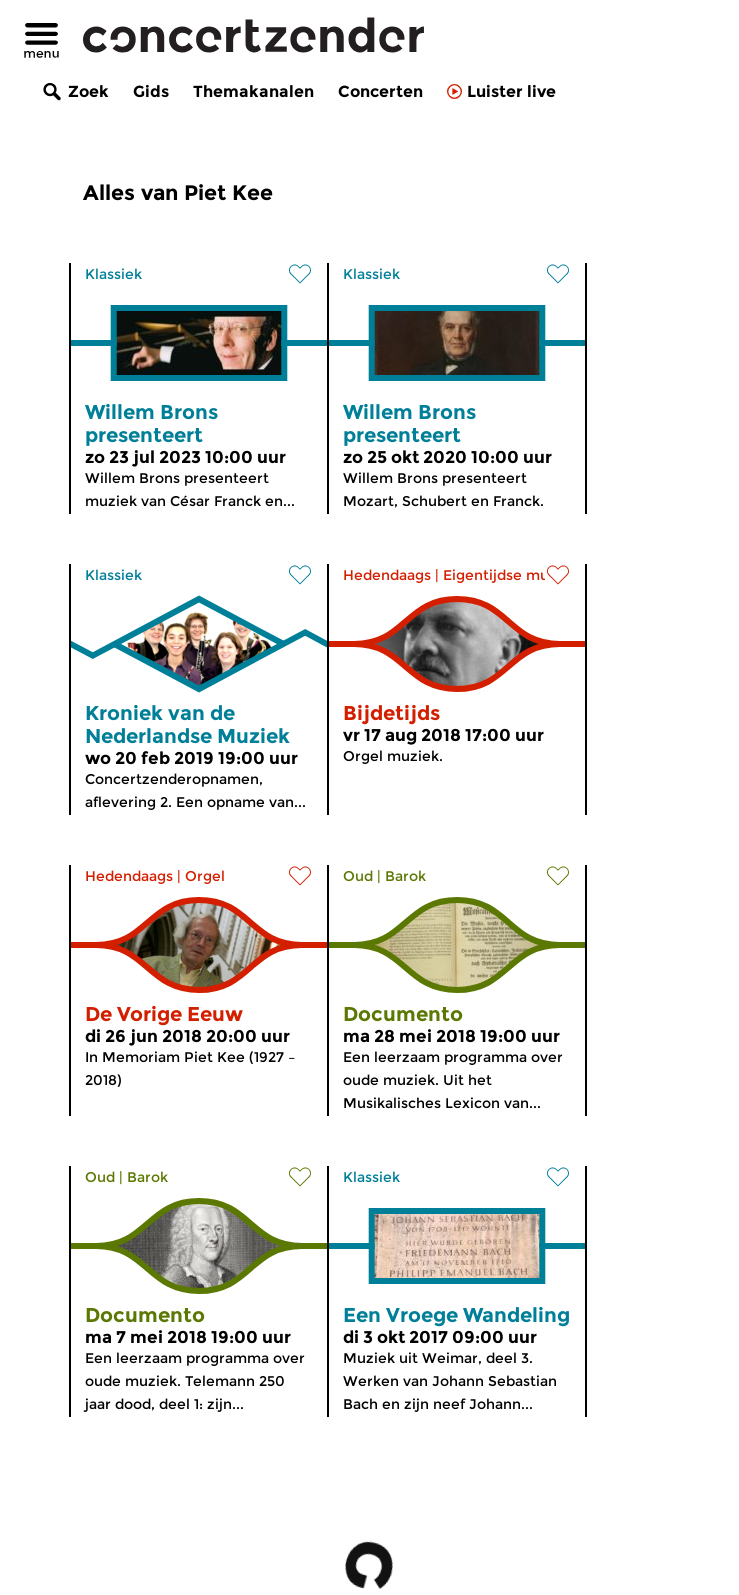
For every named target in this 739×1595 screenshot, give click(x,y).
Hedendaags (387, 575)
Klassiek (113, 274)
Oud (358, 876)
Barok (405, 876)
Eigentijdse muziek (510, 575)
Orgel (205, 876)
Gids (151, 91)
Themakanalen (253, 91)
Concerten (380, 91)
